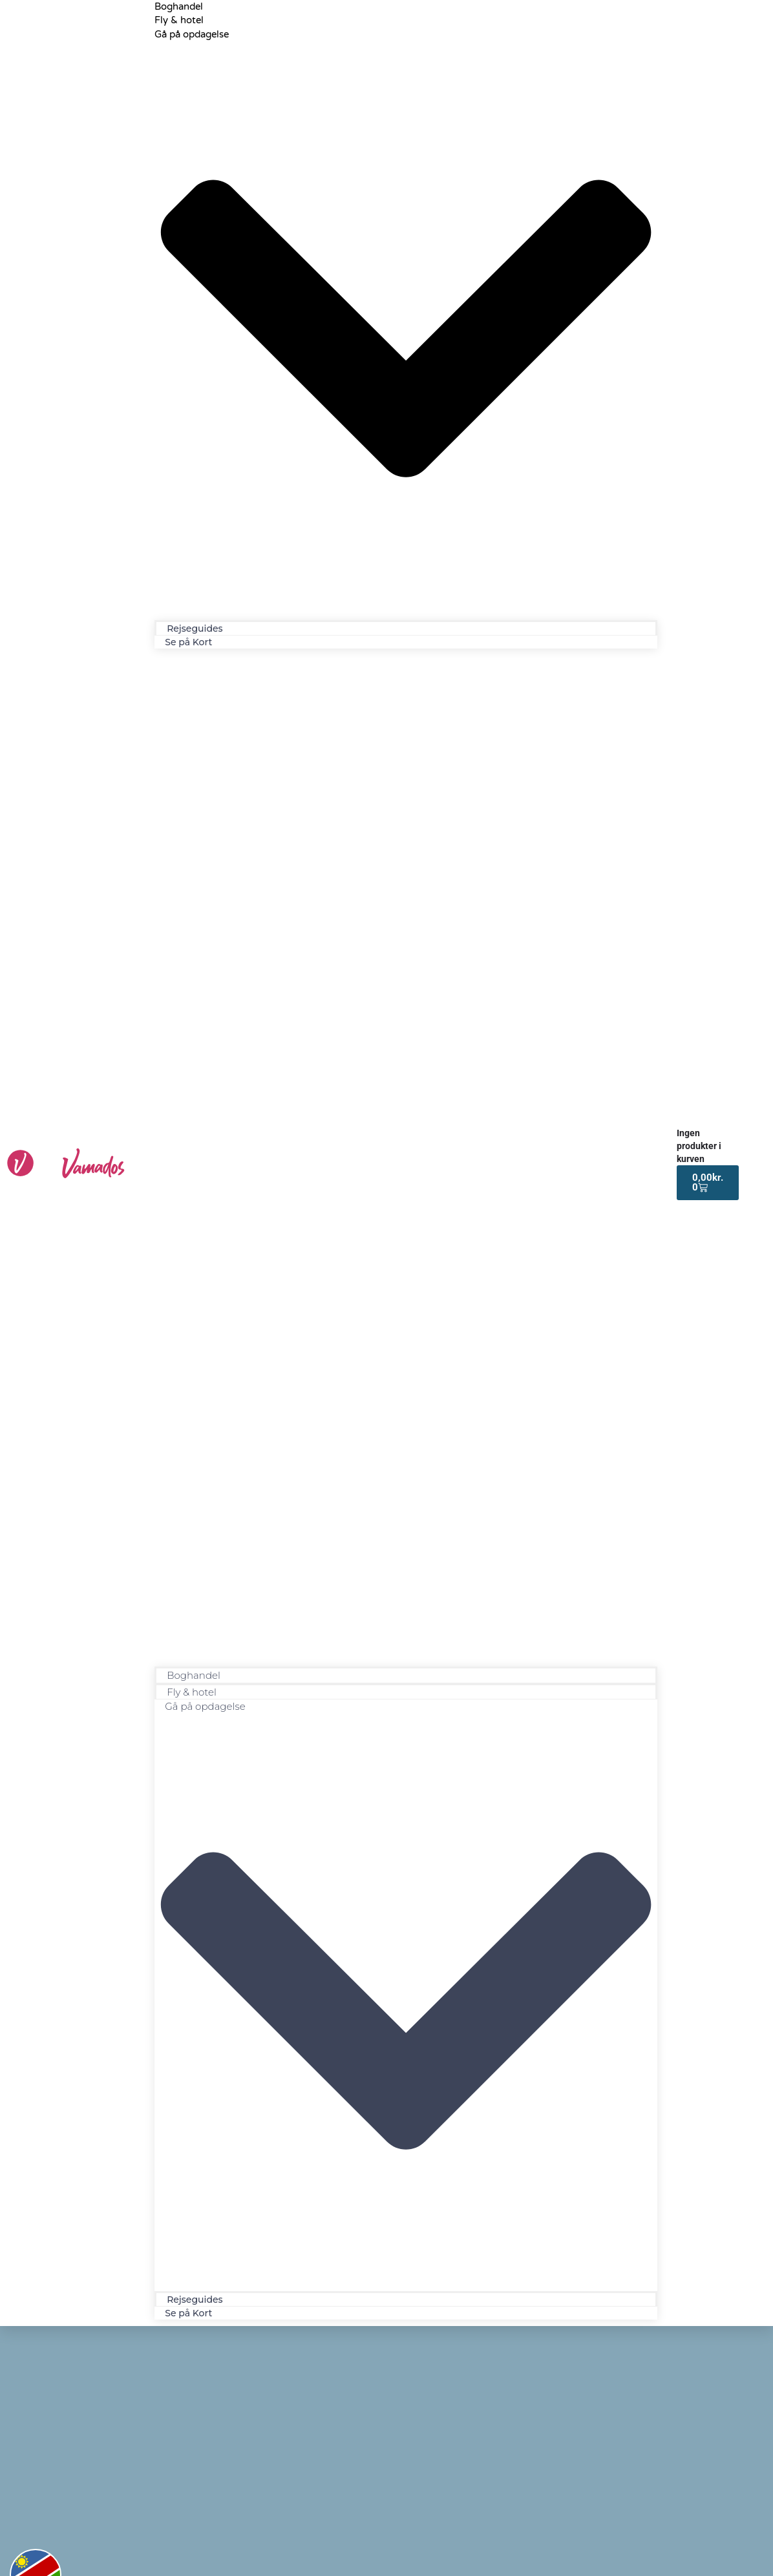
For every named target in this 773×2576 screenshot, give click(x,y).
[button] (405, 1161)
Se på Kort (188, 642)
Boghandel (193, 1675)
